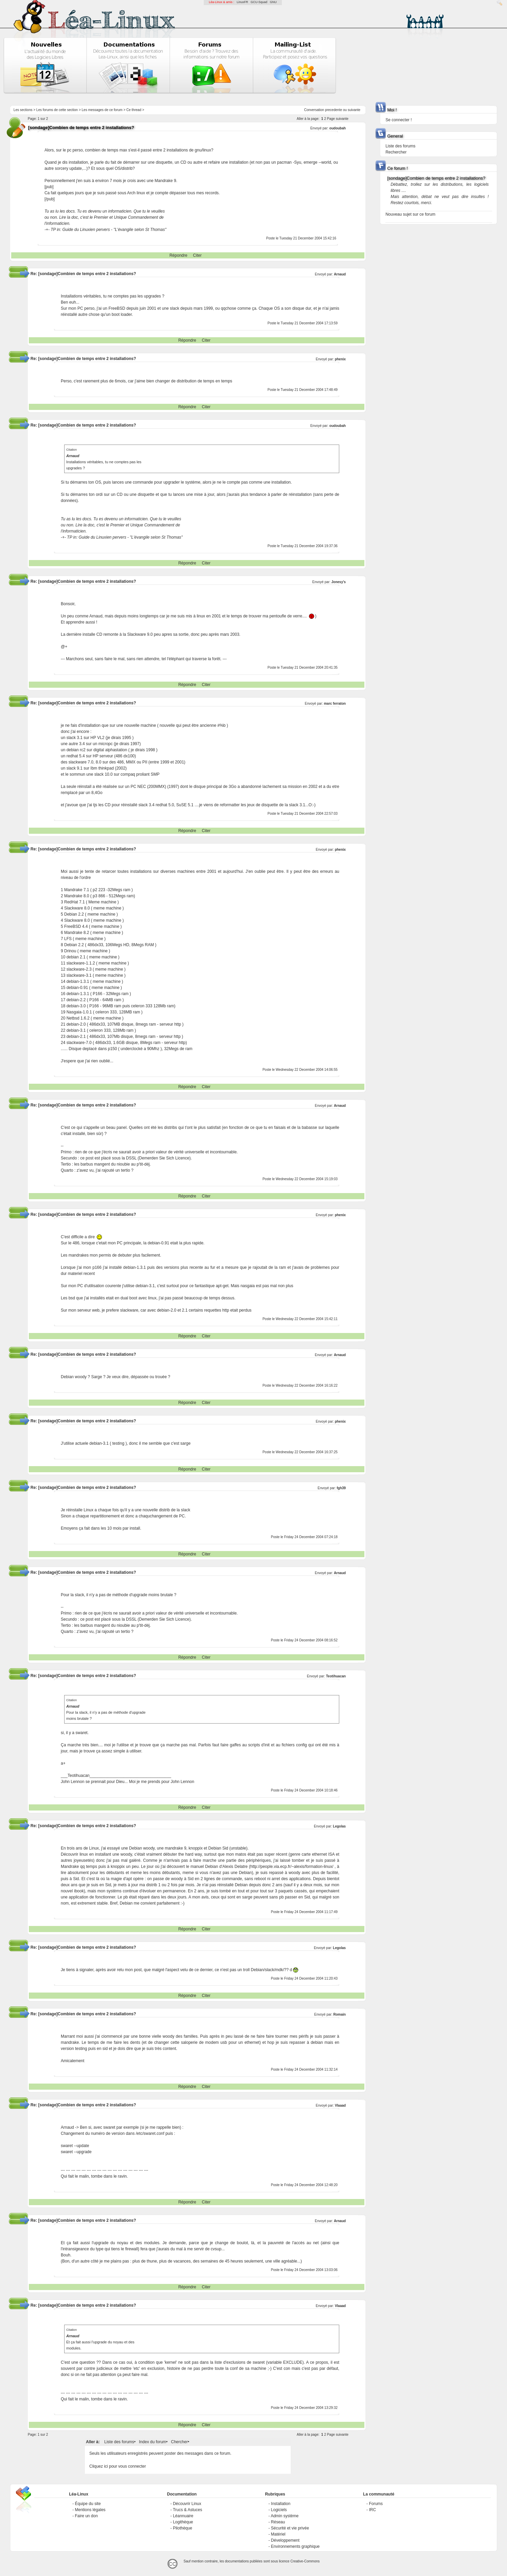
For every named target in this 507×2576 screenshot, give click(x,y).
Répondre (178, 255)
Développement (285, 2540)
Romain (339, 2014)
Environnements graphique (295, 2546)
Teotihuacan (336, 1676)
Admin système (284, 2516)
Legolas (339, 1826)
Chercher (179, 2441)
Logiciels (279, 2509)
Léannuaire (183, 2516)
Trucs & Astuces (187, 2509)
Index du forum (152, 2441)
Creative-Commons (305, 2561)
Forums (376, 2503)
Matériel (278, 2534)
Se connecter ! (398, 120)
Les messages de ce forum (102, 110)
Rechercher (395, 152)
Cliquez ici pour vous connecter (117, 2466)
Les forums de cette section (57, 110)
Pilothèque (182, 2528)
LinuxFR (242, 2)
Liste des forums (119, 2441)
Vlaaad (340, 2105)
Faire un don (86, 2516)
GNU (273, 2)
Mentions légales (90, 2509)
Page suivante (337, 119)
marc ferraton (335, 703)
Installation (280, 2503)
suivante (354, 110)
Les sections (23, 110)
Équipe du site (88, 2503)
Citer (197, 255)
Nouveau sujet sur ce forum (410, 214)
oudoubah (337, 128)
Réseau (278, 2522)
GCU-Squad (259, 2)
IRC (372, 2509)
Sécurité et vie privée (290, 2528)
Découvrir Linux (187, 2503)
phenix (340, 359)
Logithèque (183, 2522)
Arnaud (340, 274)
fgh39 (341, 1488)
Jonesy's (338, 582)
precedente (333, 110)
